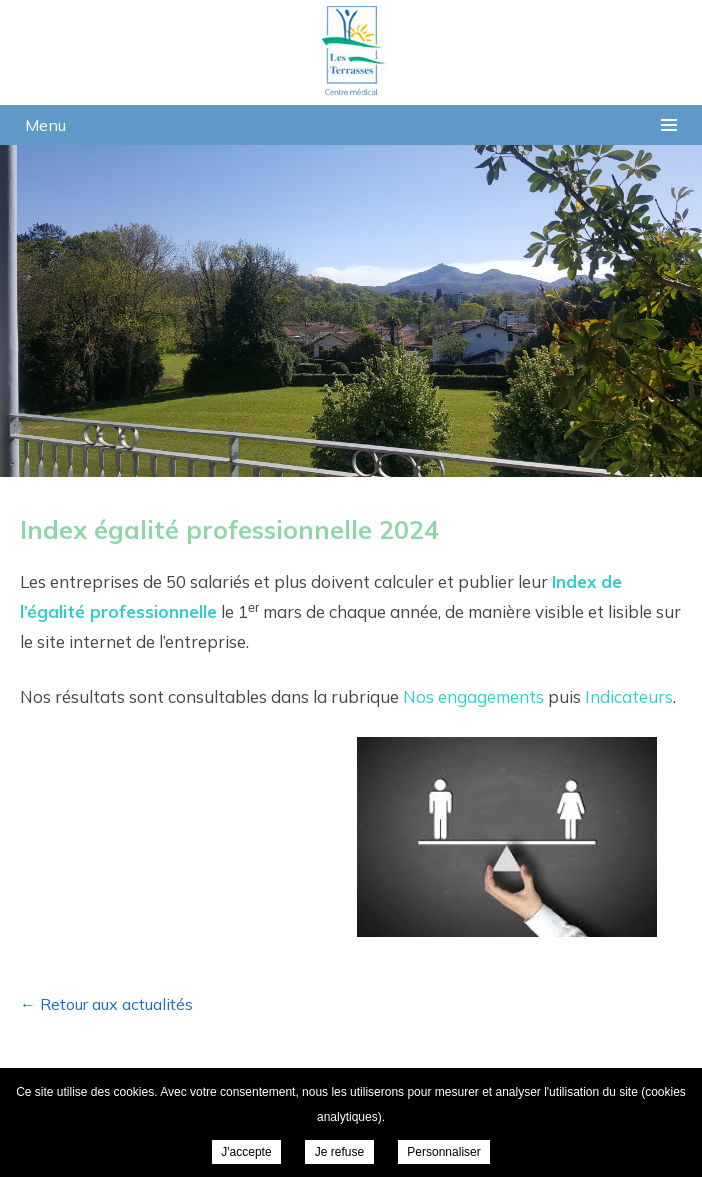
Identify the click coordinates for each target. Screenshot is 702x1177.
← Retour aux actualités (106, 1004)
